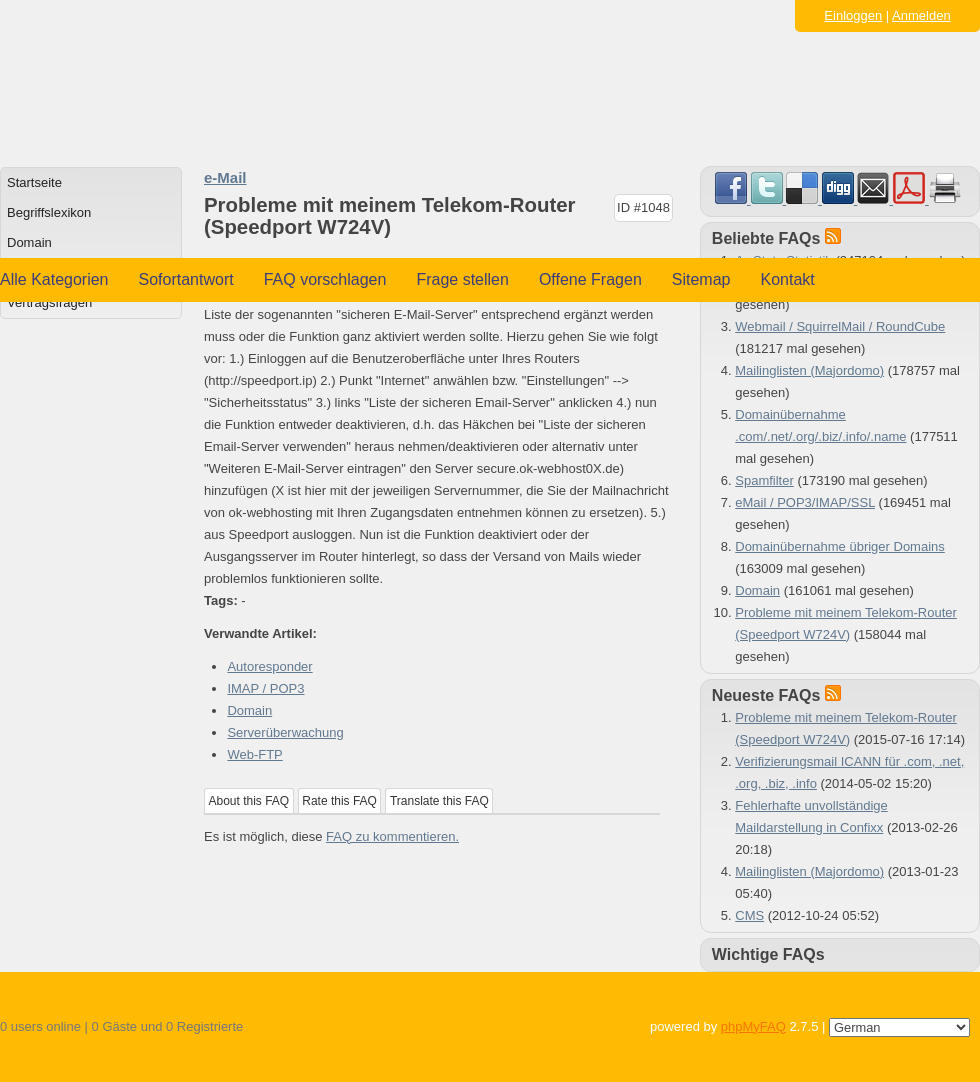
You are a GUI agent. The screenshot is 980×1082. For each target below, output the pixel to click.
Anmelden (921, 15)
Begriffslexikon (49, 212)
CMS (749, 915)
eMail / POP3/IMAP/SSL (805, 502)
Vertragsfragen (49, 302)
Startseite (34, 182)
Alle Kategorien (54, 279)
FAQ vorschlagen (325, 279)
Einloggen (853, 15)
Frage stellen (462, 279)
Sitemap (701, 279)
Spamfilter (764, 480)
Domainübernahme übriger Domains (840, 546)
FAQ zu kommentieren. (392, 836)
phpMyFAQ (753, 1026)
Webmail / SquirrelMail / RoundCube (840, 326)
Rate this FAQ (339, 801)
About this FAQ (249, 801)
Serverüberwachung (285, 732)
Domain (29, 242)
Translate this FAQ (439, 801)
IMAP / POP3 (265, 688)
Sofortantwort (186, 279)
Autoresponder (269, 666)
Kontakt (788, 279)
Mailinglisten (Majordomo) (809, 370)
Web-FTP (254, 754)
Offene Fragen (590, 279)
